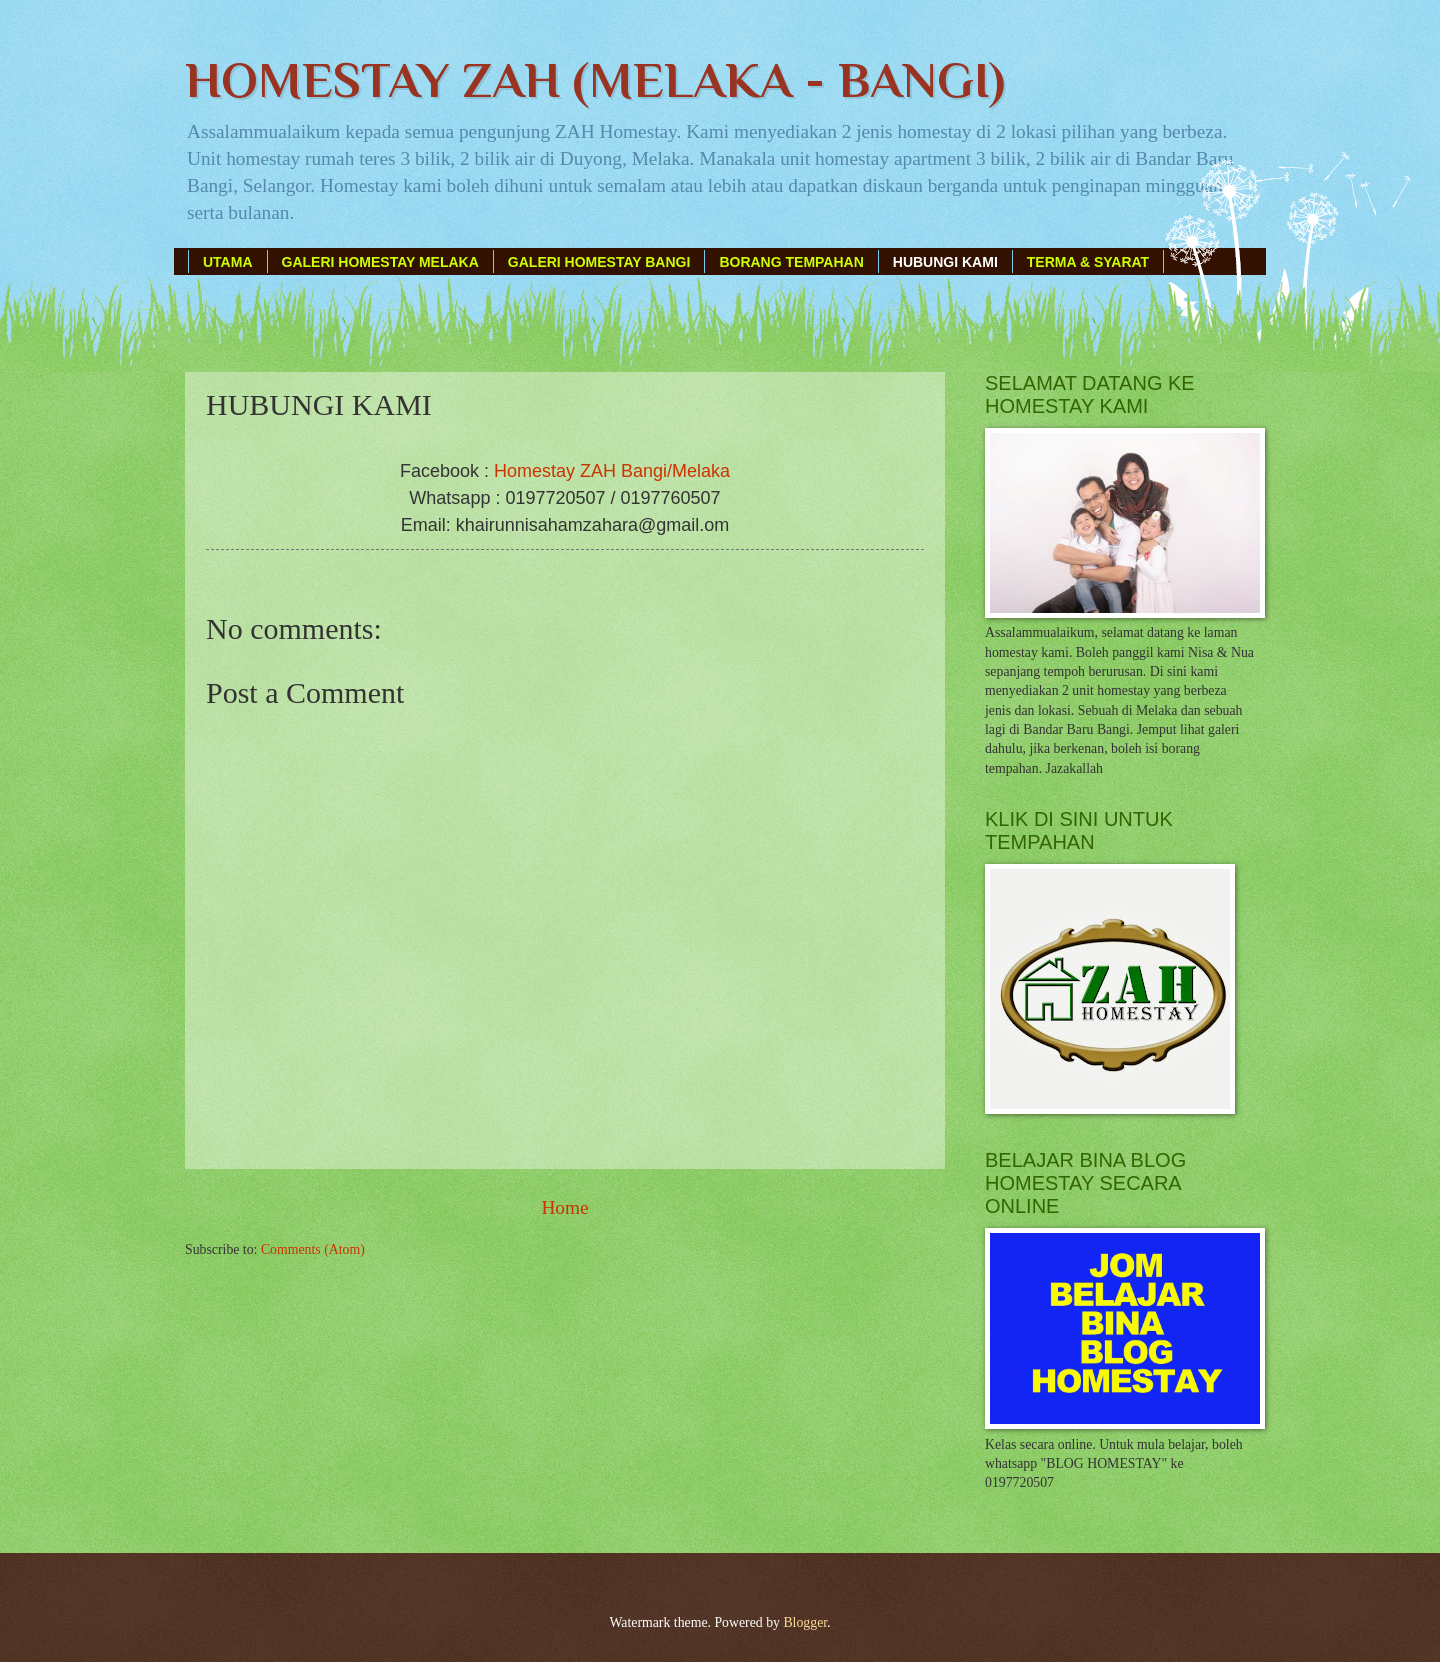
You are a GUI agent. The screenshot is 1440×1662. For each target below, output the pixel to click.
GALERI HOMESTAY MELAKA (380, 262)
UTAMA (228, 262)
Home (564, 1207)
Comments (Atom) (313, 1249)
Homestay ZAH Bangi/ (583, 471)
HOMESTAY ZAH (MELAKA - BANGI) (595, 80)
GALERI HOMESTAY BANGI (599, 262)
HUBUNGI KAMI (945, 262)
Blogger (805, 1622)
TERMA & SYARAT (1088, 262)
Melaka (701, 471)
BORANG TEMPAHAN (791, 262)
